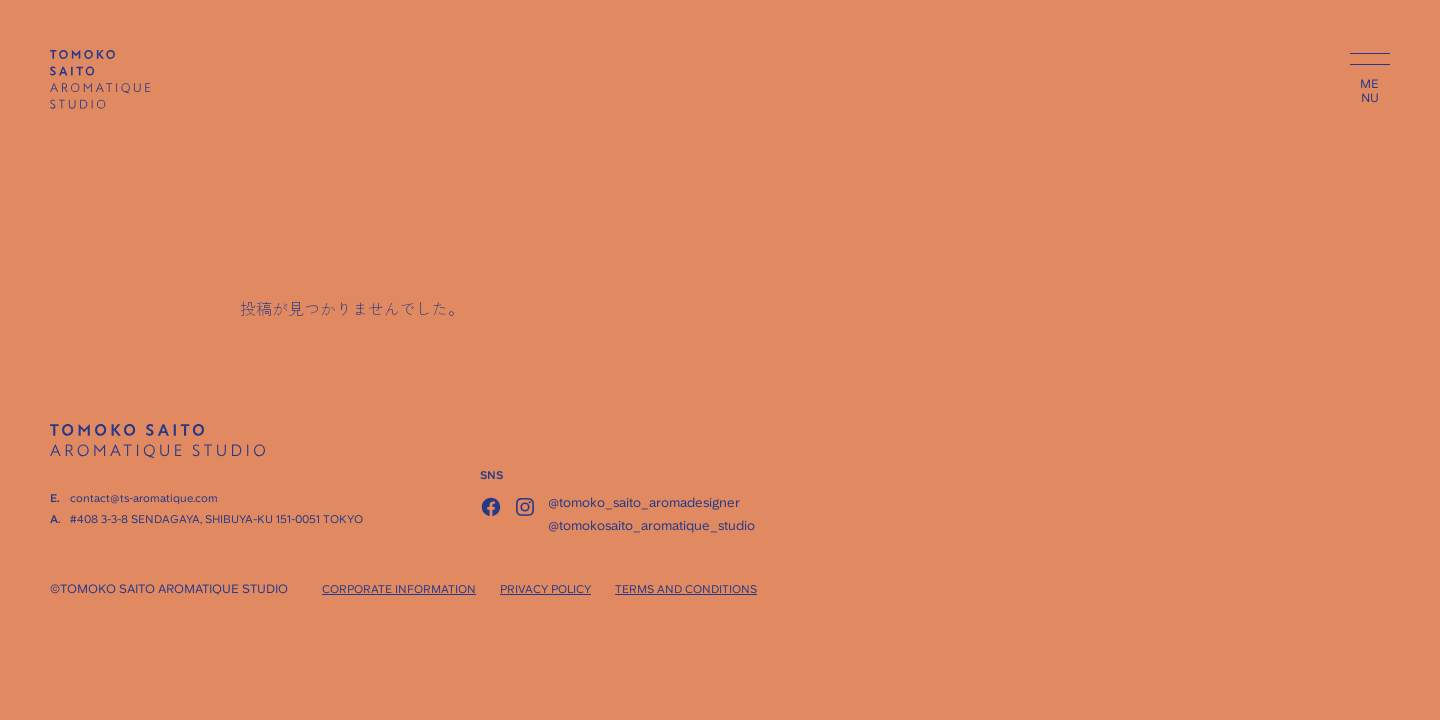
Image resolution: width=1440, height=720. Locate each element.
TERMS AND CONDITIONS (686, 589)
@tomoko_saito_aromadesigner (644, 502)
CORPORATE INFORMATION (399, 589)
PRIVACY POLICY (545, 589)
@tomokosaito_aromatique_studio (651, 525)
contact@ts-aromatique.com (144, 498)
